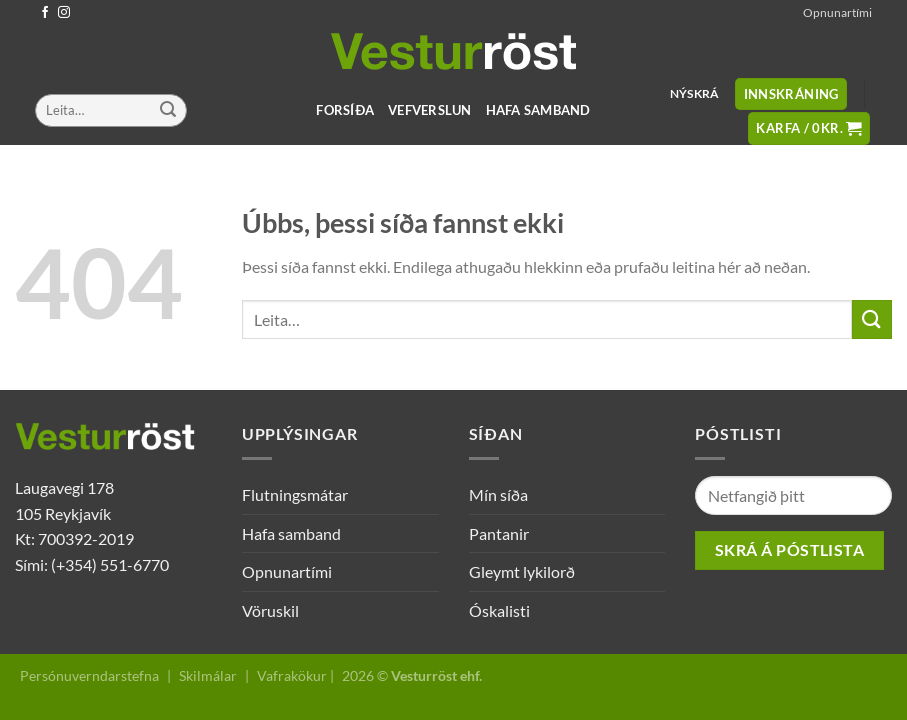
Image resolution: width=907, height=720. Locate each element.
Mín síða (498, 494)
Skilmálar (208, 675)
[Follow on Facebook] (45, 13)
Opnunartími (837, 12)
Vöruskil (270, 610)
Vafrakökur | (295, 675)
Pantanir (499, 533)
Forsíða (345, 110)
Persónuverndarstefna (89, 675)
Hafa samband (538, 110)
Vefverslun (430, 110)
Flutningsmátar (295, 494)
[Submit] (168, 111)
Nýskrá (694, 93)
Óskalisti (499, 610)
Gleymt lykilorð (522, 571)
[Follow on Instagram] (64, 13)
